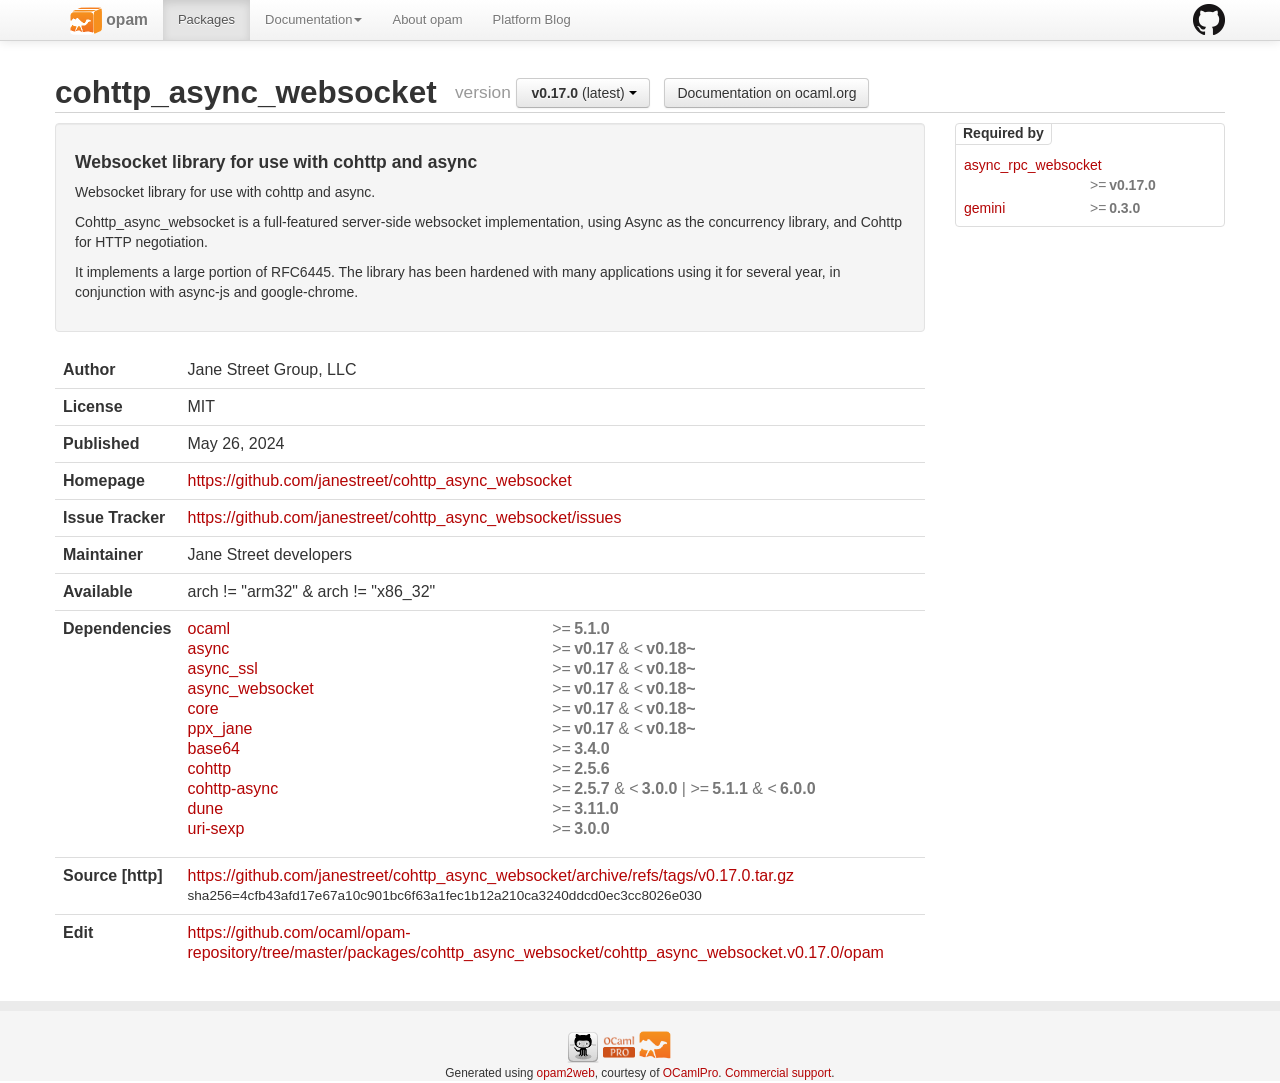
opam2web (566, 1073)
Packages (206, 19)
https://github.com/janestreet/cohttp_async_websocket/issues (404, 517)
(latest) (583, 93)
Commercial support (778, 1073)
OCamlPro (691, 1073)
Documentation (313, 19)
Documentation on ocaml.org (766, 93)
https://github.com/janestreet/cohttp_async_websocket (379, 480)
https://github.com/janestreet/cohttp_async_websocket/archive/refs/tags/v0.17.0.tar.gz (490, 875)
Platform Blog (532, 19)
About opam (427, 19)
